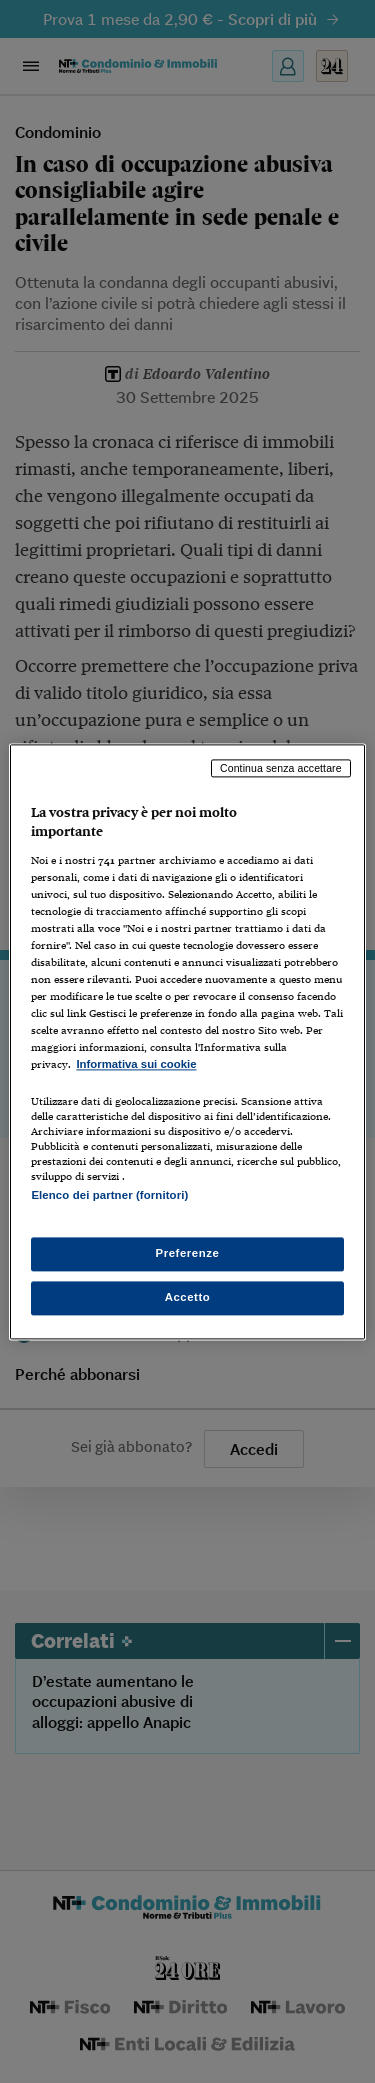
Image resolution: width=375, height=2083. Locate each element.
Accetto (188, 1297)
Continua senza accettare (281, 768)
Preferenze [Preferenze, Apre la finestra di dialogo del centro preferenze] (188, 1253)
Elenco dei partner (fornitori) (109, 1195)
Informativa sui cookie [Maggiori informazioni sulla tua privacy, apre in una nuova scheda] (136, 1065)
